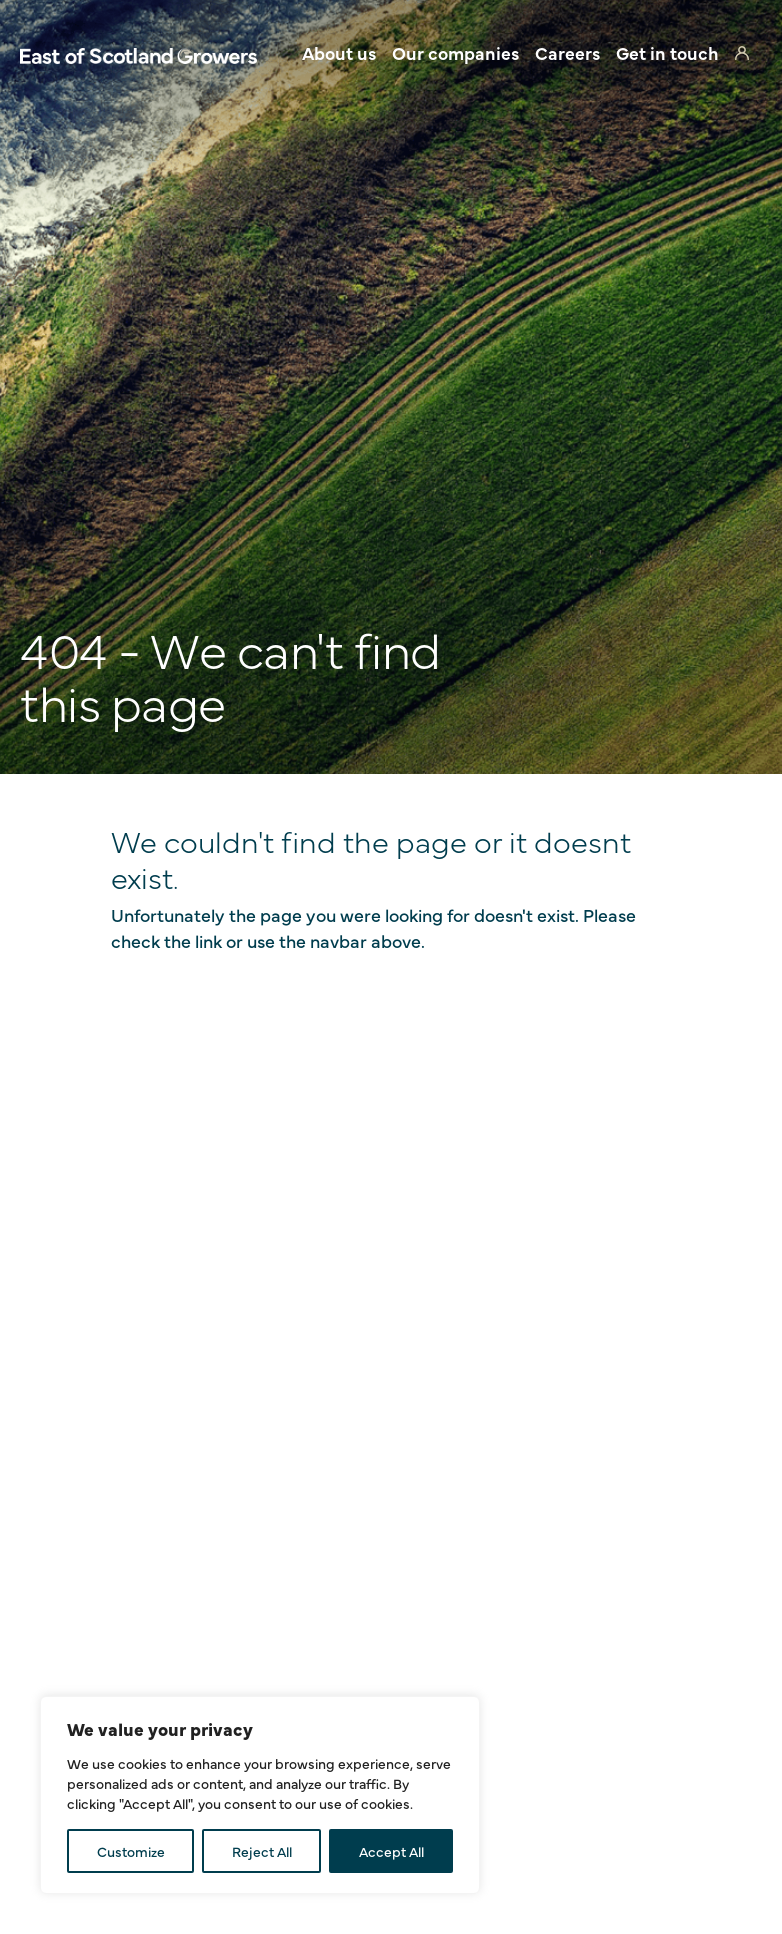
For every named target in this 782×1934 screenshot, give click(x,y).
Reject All (262, 1851)
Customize (131, 1851)
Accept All (391, 1851)
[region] (260, 1795)
